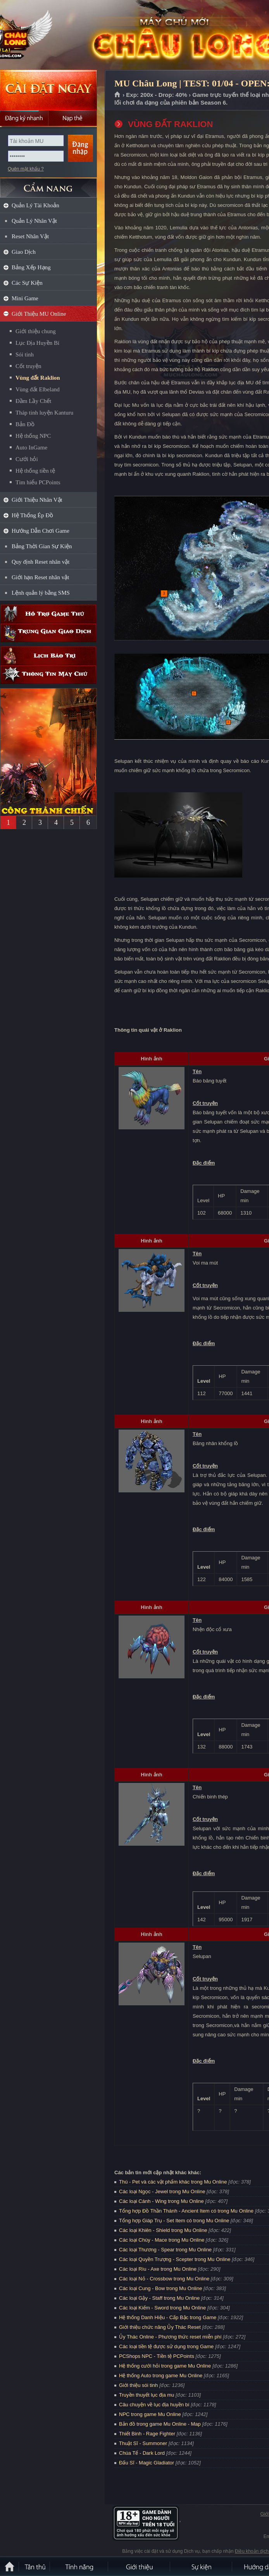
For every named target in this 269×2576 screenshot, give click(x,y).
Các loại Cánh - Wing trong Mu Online (161, 2201)
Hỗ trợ (48, 613)
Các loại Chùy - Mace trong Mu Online (161, 2240)
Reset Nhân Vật (30, 236)
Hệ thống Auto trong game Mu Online (160, 2375)
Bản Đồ (25, 424)
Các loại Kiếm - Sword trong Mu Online (162, 2308)
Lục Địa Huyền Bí (37, 343)
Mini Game (25, 298)
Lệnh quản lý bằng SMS (41, 593)
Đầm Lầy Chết (33, 401)
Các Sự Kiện (27, 283)
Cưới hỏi (27, 459)
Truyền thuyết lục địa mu (146, 2395)
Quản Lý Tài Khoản (35, 205)
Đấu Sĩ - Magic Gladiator (146, 2463)
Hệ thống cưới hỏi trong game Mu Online (165, 2366)
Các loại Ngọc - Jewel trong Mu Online (162, 2191)
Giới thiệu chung (36, 331)
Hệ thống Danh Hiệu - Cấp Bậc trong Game (167, 2317)
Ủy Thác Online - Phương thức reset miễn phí (170, 2337)
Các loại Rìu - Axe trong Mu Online (158, 2269)
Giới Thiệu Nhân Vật (37, 500)
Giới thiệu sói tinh (138, 2385)
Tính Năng (79, 2566)
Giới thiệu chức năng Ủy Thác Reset (160, 2327)
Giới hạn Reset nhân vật (40, 577)
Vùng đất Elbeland (38, 389)
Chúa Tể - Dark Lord (142, 2453)
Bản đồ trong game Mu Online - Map (160, 2424)
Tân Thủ (34, 2566)
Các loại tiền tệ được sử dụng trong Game (166, 2346)
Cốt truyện (28, 366)
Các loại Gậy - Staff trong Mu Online (159, 2298)
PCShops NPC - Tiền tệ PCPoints (156, 2356)
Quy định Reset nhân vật (40, 562)
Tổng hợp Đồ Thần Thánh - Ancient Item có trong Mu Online (186, 2211)
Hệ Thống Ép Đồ (32, 515)
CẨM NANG (48, 184)
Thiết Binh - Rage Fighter (147, 2434)
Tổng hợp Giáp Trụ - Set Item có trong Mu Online (174, 2220)
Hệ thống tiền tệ (35, 471)
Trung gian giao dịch (48, 632)
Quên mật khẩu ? (26, 169)
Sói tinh (25, 354)
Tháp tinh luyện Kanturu (44, 413)
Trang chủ (117, 95)
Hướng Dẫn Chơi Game (40, 531)
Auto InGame (31, 447)
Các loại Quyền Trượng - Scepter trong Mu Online (175, 2259)
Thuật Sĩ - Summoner (143, 2443)
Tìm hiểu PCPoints (38, 482)
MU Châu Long (56, 35)
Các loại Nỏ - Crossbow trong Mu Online (164, 2279)
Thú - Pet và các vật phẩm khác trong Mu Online (173, 2182)
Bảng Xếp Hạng (31, 267)
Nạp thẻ (72, 118)
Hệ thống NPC (33, 436)
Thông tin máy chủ (48, 674)
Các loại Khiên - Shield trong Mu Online (163, 2230)
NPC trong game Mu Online (150, 2414)
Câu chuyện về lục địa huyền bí (154, 2404)
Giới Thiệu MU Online (39, 314)
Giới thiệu (140, 2566)
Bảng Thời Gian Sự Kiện (42, 546)
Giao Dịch (24, 252)
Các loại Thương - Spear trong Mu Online (165, 2249)
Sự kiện (202, 2566)
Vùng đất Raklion (38, 378)
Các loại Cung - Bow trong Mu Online (160, 2288)
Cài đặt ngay (48, 90)
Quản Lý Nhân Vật (34, 221)
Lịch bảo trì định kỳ (48, 655)
